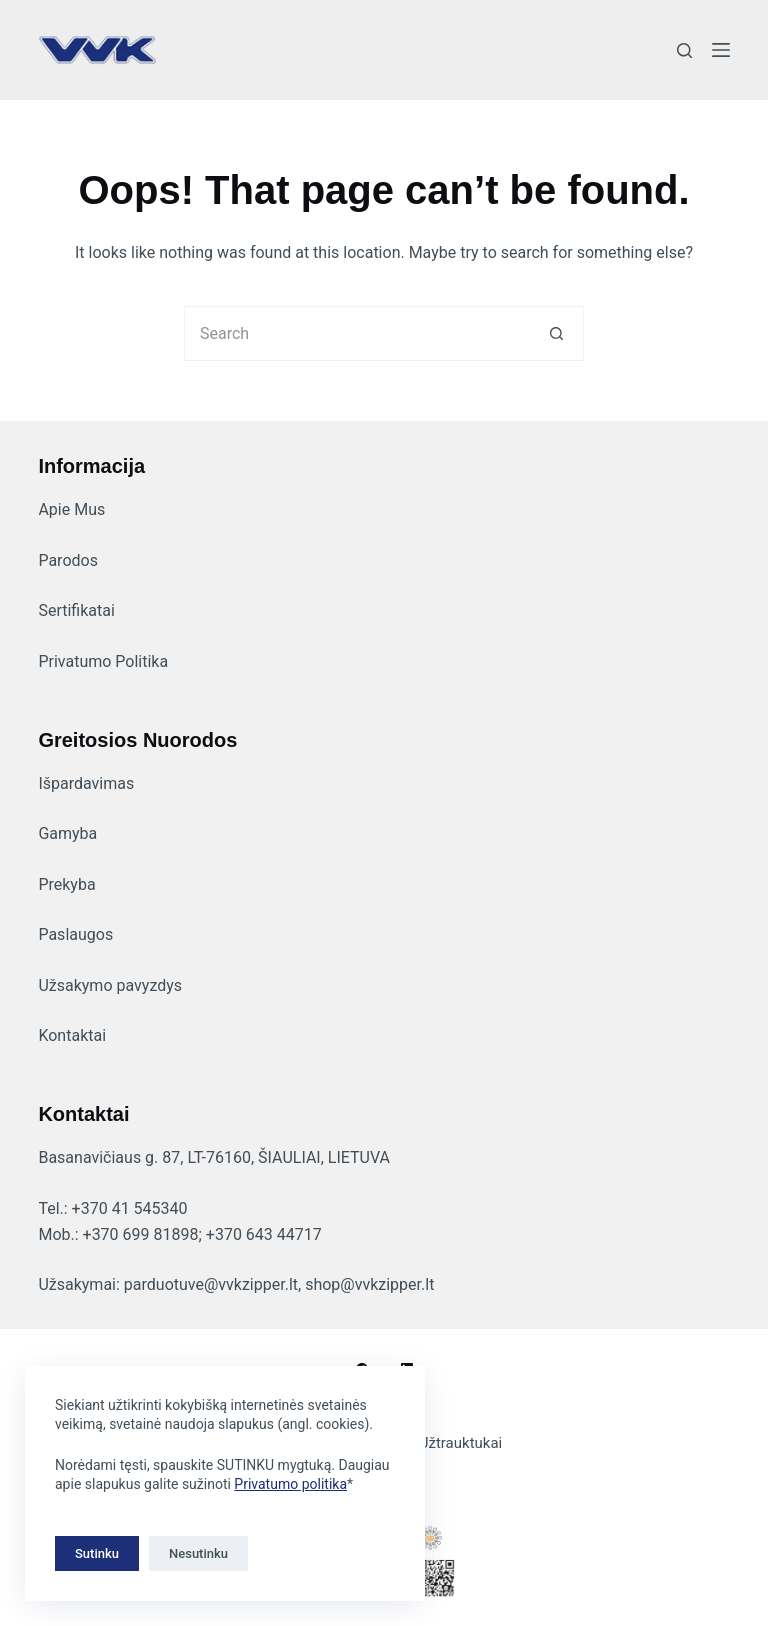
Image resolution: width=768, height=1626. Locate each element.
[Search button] (556, 333)
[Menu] (721, 50)
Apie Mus (71, 509)
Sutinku (97, 1553)
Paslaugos (75, 934)
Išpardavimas (86, 783)
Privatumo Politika (103, 661)
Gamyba (67, 833)
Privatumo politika (290, 1484)
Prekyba (66, 884)
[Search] (684, 50)
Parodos (68, 560)
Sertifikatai (76, 610)
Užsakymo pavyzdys (110, 985)
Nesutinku (198, 1553)
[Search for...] (356, 333)
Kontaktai (72, 1035)
